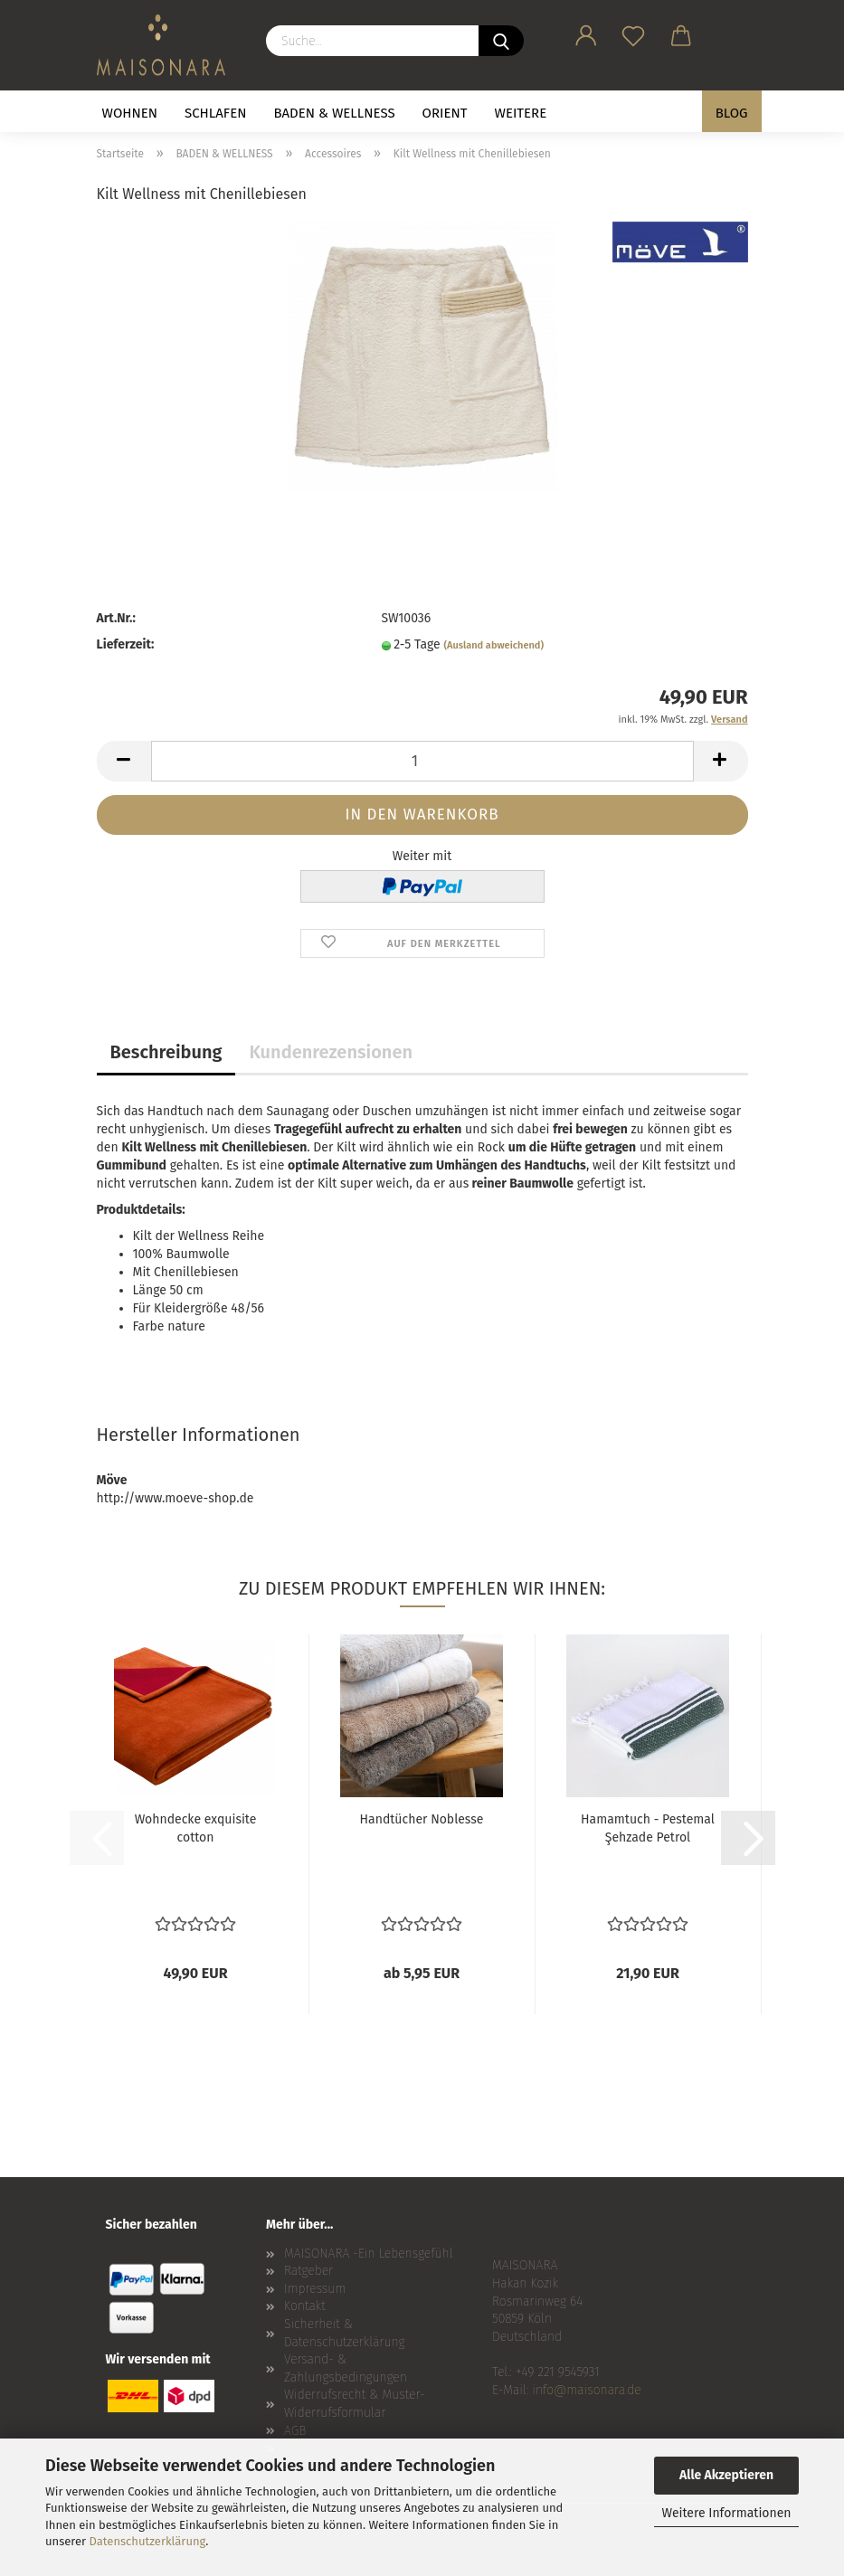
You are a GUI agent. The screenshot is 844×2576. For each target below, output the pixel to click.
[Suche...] (501, 40)
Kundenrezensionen (331, 1052)
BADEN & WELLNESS (333, 113)
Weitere (521, 113)
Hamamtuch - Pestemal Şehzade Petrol (648, 1828)
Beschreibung (166, 1052)
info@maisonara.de (586, 2390)
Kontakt (305, 2306)
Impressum (315, 2289)
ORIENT (445, 113)
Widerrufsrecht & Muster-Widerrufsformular (354, 2403)
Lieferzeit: (126, 644)
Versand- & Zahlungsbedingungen (345, 2368)
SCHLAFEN (215, 113)
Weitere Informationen (726, 2513)
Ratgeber (308, 2270)
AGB (295, 2431)
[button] (587, 32)
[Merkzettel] (634, 32)
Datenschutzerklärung (148, 2541)
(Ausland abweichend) (493, 645)
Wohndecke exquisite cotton (196, 1828)
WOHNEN (130, 113)
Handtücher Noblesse (422, 1819)
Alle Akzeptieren (726, 2475)
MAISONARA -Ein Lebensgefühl (368, 2253)
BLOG (732, 113)
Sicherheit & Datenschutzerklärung (344, 2333)
